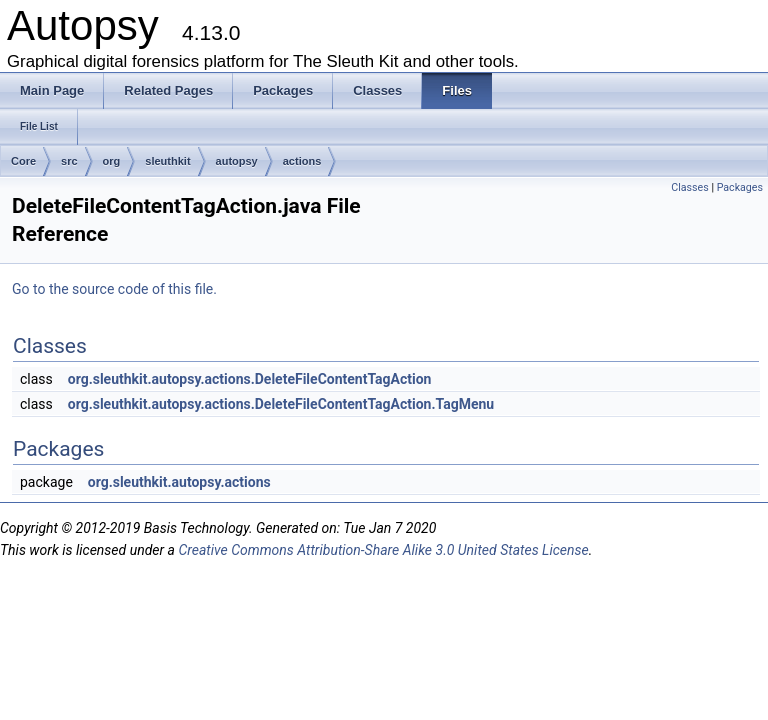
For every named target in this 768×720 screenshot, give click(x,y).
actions (302, 161)
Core (23, 161)
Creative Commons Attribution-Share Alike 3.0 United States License (383, 550)
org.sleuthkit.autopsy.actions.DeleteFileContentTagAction (250, 379)
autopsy (237, 161)
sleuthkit (167, 161)
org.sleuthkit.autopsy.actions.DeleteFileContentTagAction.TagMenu (281, 404)
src (69, 161)
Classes (689, 187)
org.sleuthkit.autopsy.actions (179, 482)
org (112, 161)
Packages (740, 187)
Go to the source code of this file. (114, 289)
